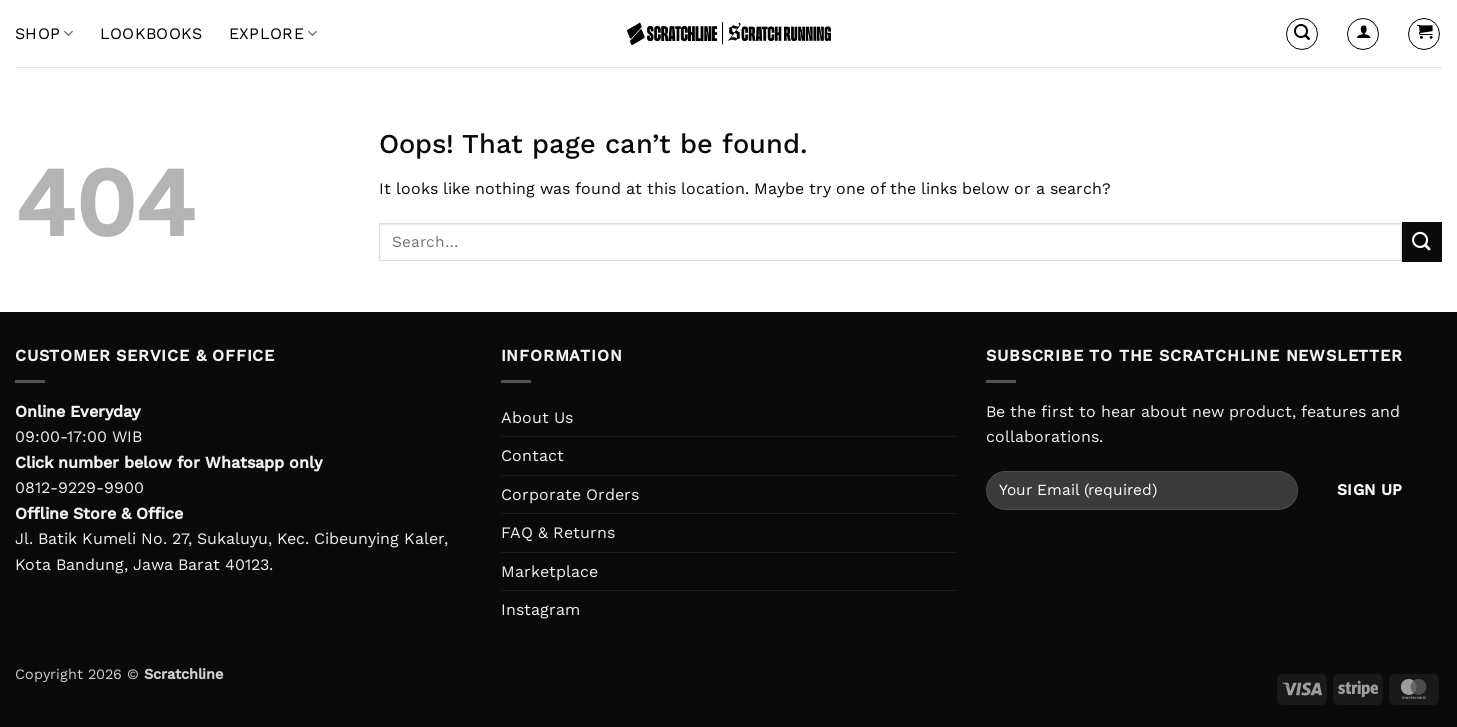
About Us (537, 417)
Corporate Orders (570, 494)
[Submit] (1422, 241)
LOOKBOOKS (151, 33)
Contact (532, 455)
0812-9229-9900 (79, 487)
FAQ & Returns (558, 532)
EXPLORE (273, 34)
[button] (1302, 34)
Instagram (540, 609)
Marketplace (549, 571)
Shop (44, 34)
